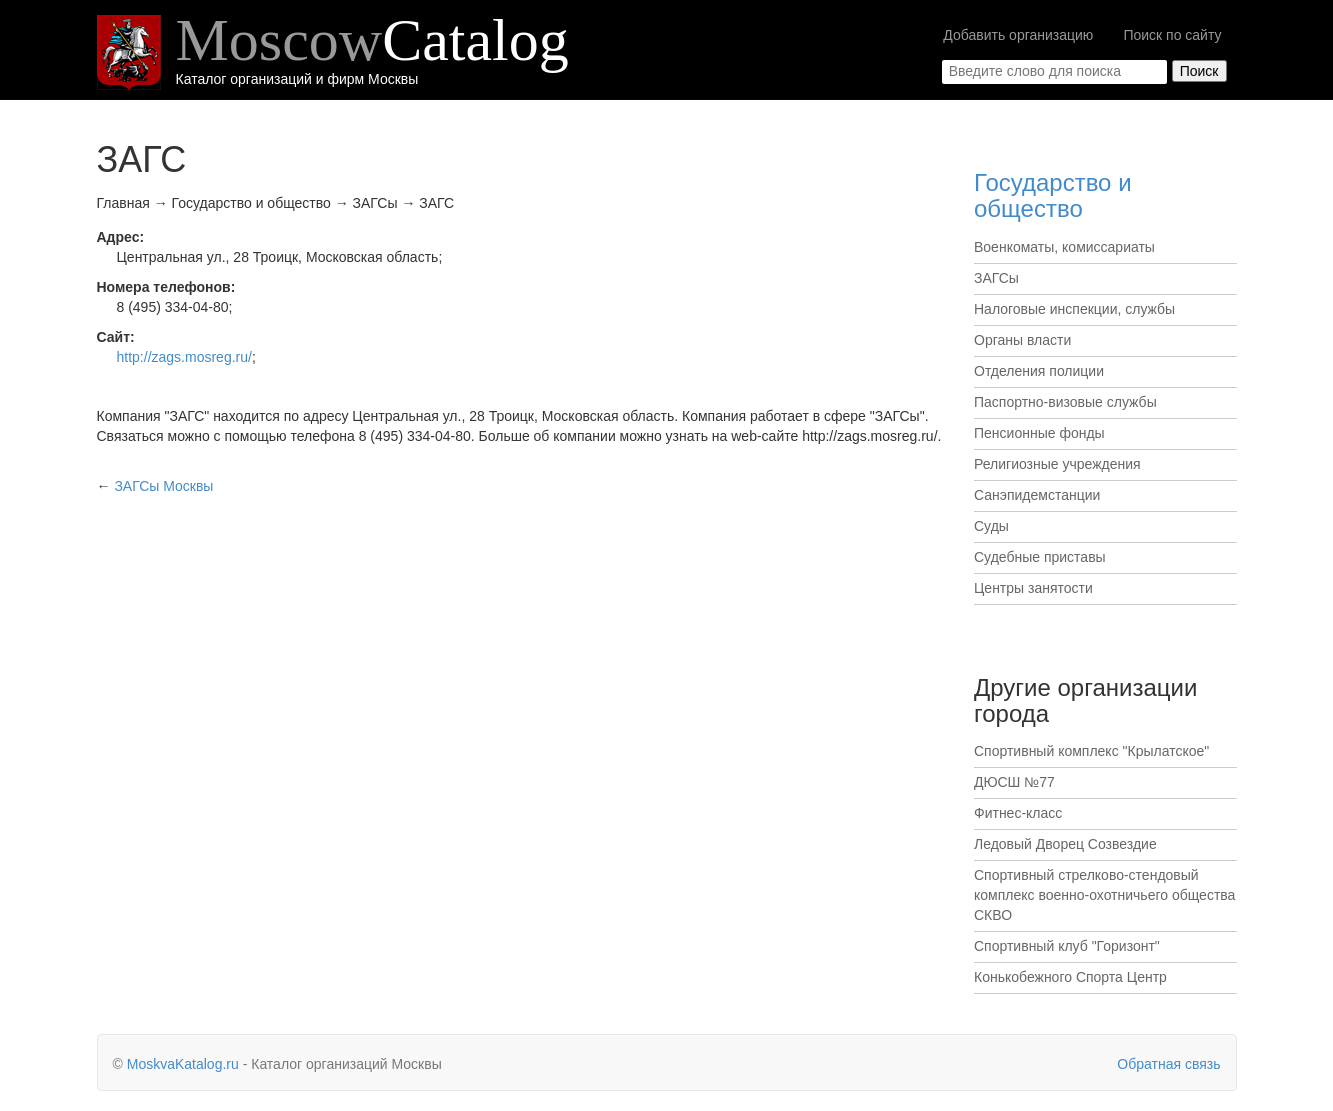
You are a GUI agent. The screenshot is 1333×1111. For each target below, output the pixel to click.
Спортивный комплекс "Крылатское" (1091, 751)
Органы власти (1022, 340)
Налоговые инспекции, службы (1074, 309)
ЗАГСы (996, 278)
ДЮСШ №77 (1014, 782)
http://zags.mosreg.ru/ (184, 357)
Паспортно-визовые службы (1065, 402)
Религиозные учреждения (1057, 464)
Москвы (163, 486)
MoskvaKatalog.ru (183, 1064)
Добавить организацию (1018, 35)
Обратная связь (1168, 1064)
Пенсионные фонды (1039, 433)
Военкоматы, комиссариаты (1064, 247)
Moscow (372, 40)
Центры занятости (1033, 588)
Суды (991, 526)
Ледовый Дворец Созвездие (1065, 844)
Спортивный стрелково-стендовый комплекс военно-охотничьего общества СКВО (1104, 895)
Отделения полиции (1039, 371)
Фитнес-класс (1018, 813)
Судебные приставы (1040, 557)
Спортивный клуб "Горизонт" (1067, 946)
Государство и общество (1053, 195)
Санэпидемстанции (1037, 495)
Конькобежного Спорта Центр (1070, 977)
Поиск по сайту (1172, 35)
